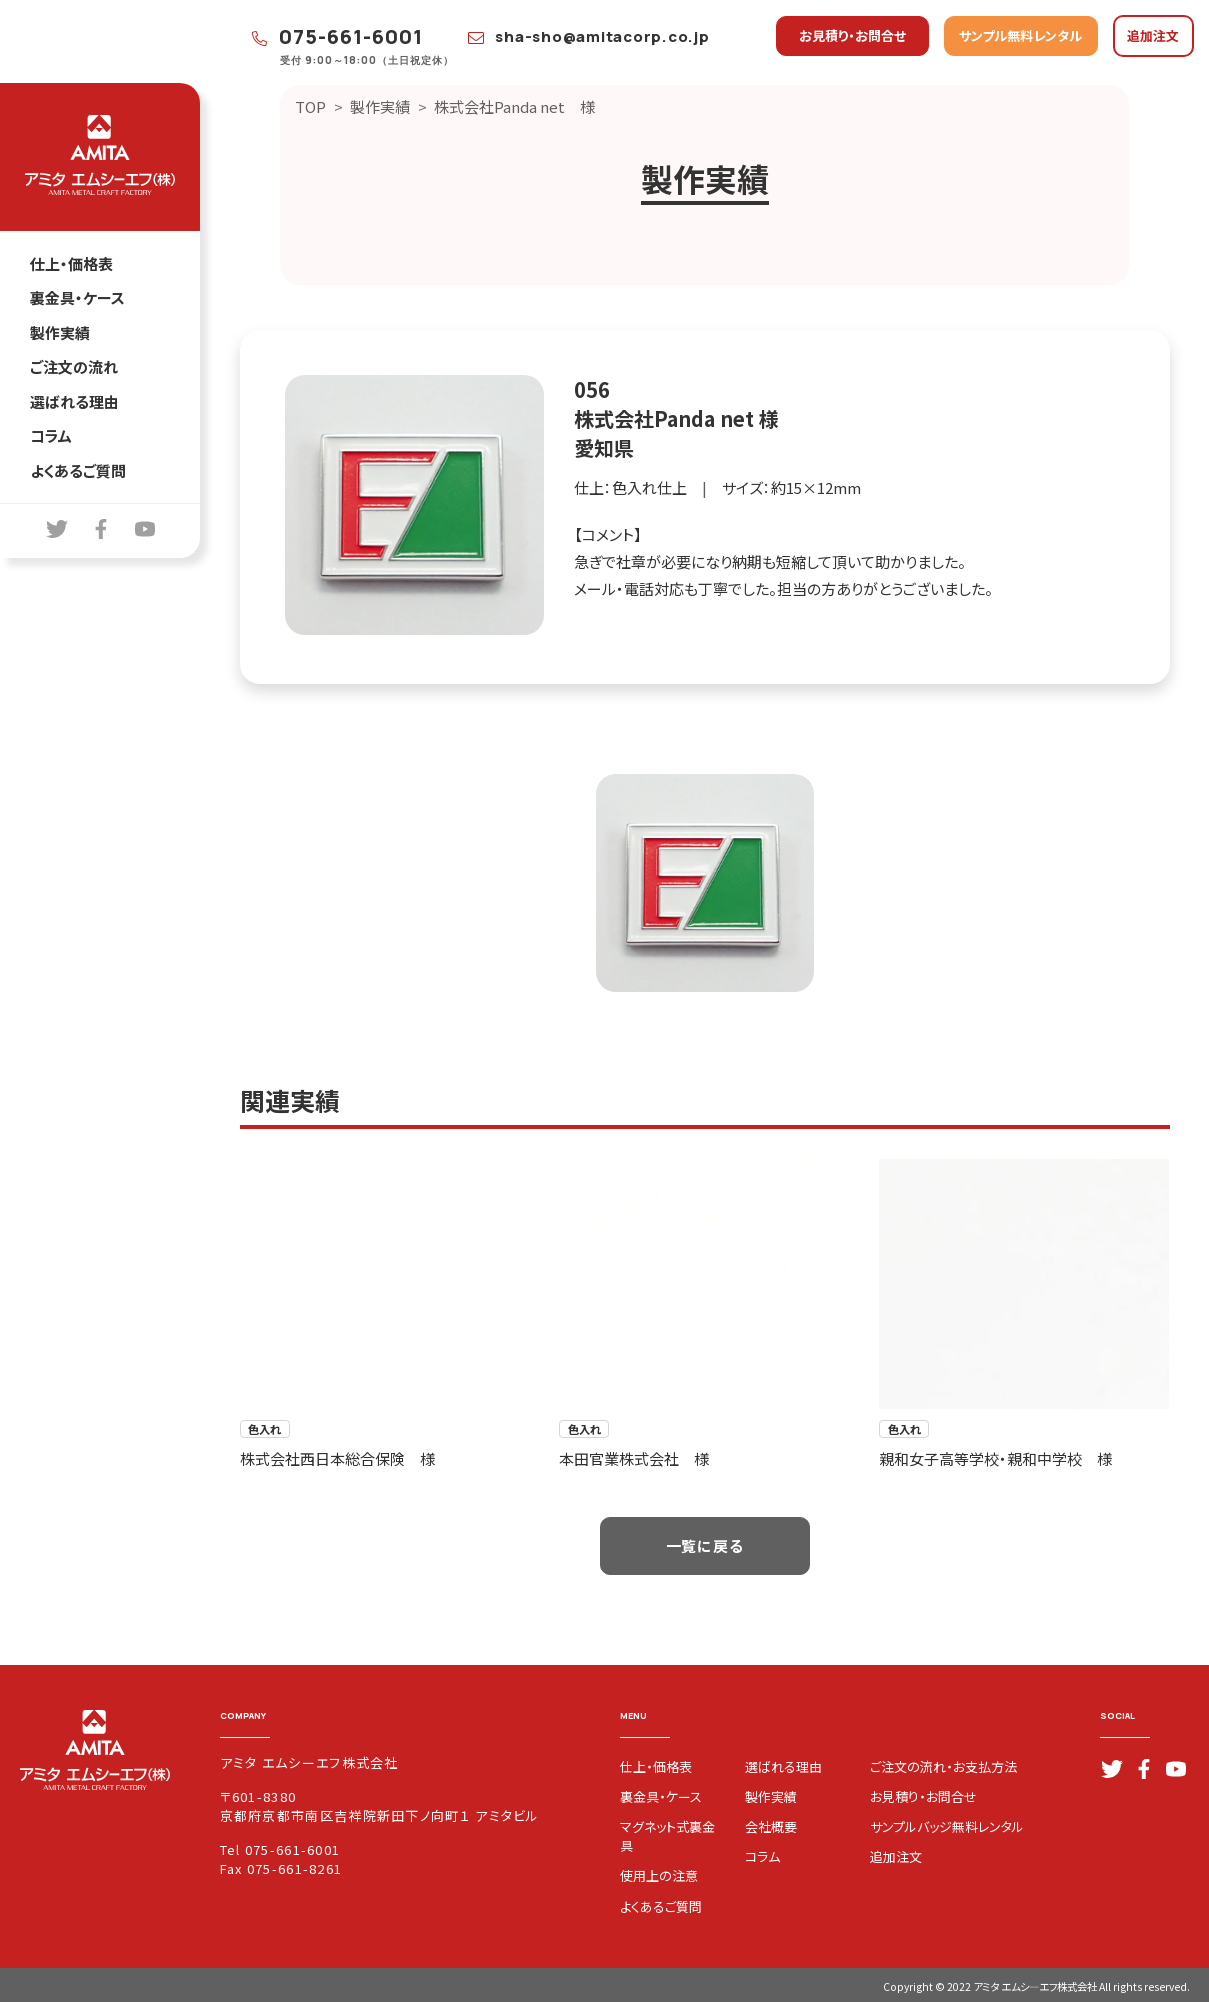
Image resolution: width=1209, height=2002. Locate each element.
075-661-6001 (338, 36)
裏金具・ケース (77, 297)
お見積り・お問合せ (852, 35)
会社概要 (771, 1826)
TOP (310, 106)
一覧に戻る (705, 1545)
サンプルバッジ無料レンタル (947, 1826)
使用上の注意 (659, 1875)
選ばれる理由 (74, 401)
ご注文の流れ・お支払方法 (943, 1766)
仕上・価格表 (71, 263)
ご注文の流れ (74, 366)
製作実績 (60, 332)
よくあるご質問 (78, 470)
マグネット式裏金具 (667, 1836)
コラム (51, 435)
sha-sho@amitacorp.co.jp (589, 36)
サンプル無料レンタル (1020, 35)
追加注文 (1153, 35)
